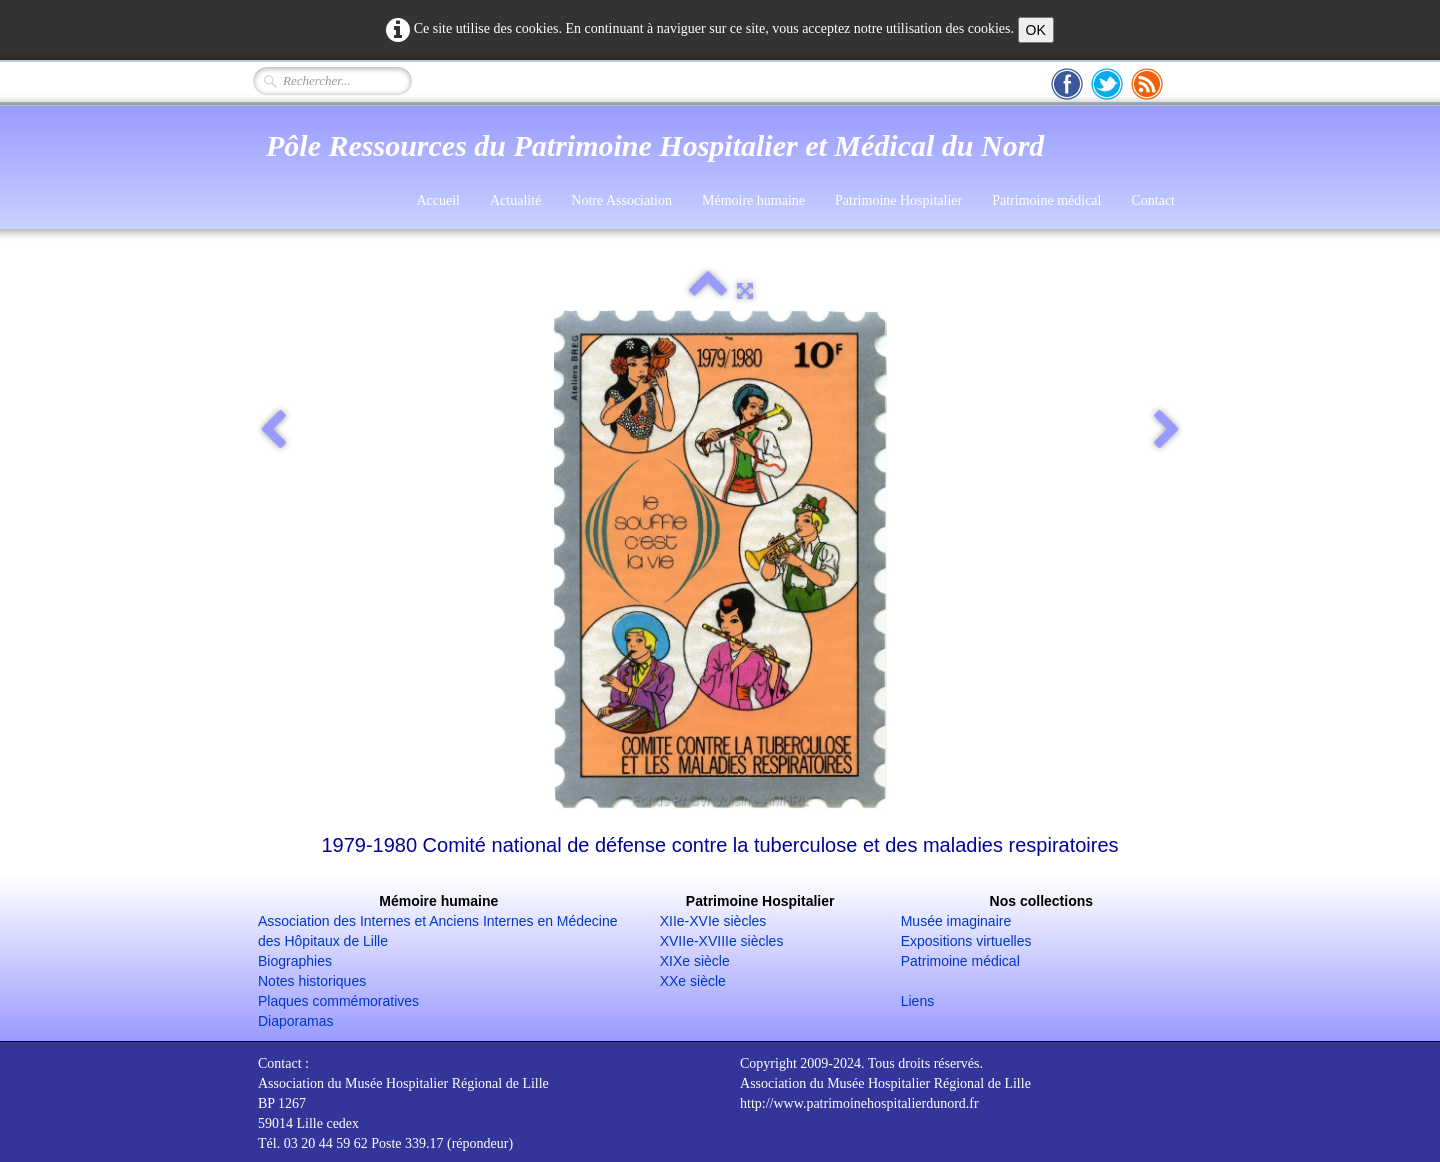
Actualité (515, 200)
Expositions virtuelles (966, 941)
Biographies (295, 961)
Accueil (438, 200)
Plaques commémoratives (338, 1001)
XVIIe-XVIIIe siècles (722, 941)
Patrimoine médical (1046, 200)
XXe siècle (693, 981)
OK (1036, 30)
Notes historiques (312, 981)
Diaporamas (295, 1021)
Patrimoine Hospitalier (898, 200)
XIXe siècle (695, 961)
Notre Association (621, 200)
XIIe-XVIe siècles (713, 921)
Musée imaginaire (956, 921)
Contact (1153, 200)
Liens (917, 1001)
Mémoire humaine (753, 200)
